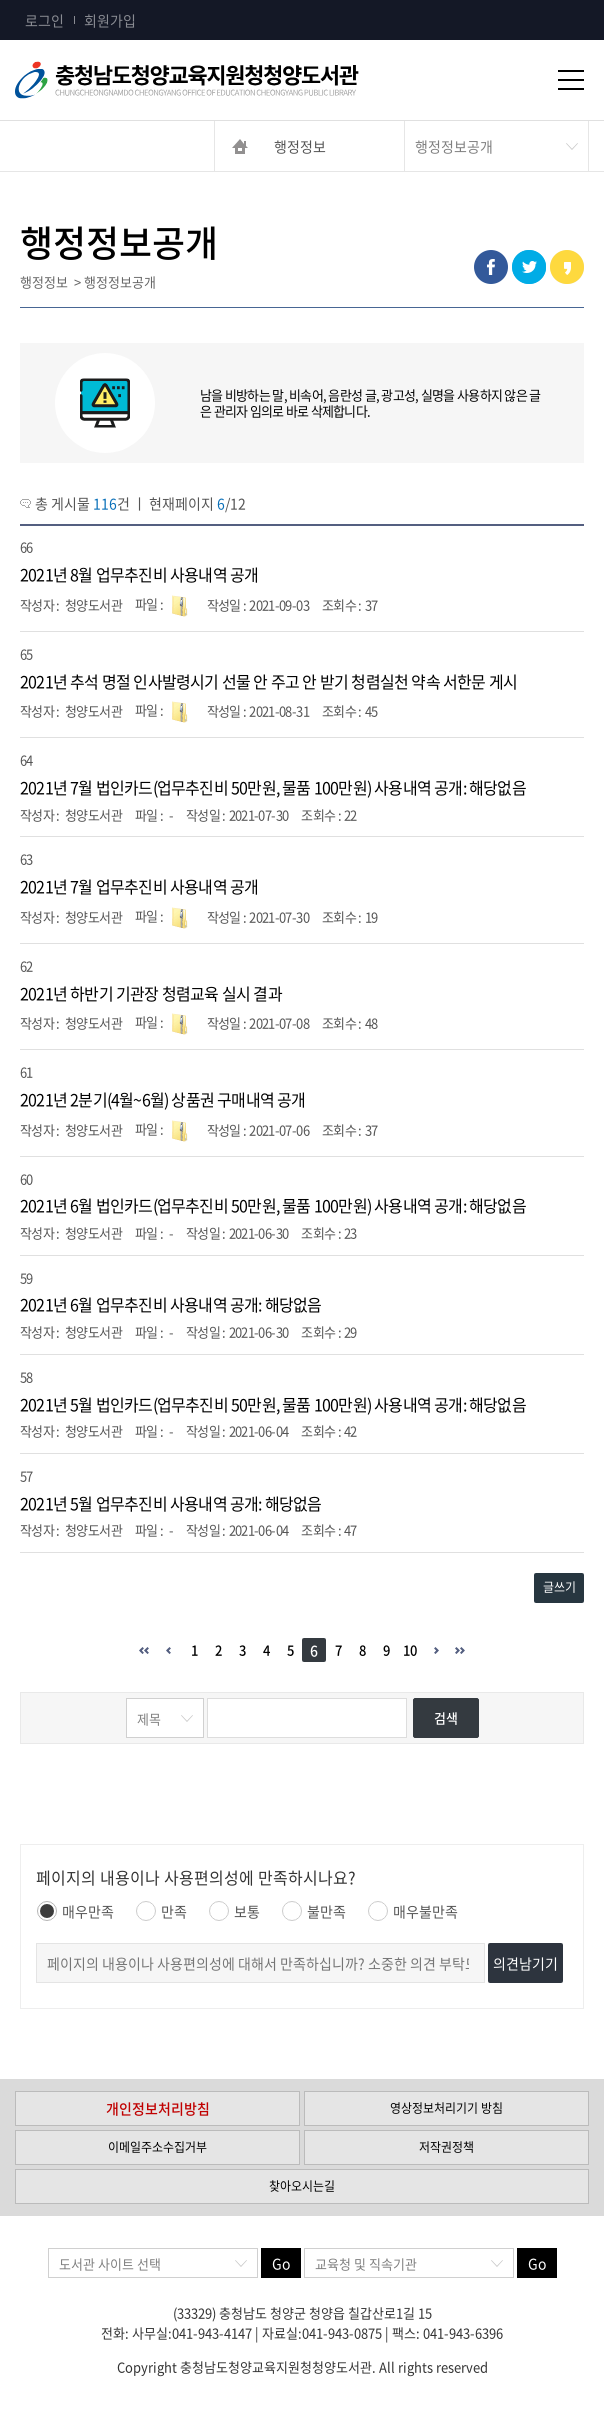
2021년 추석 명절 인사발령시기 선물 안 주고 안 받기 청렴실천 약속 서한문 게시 (268, 681)
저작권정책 (446, 2147)
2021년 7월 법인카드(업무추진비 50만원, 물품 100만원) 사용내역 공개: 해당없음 (273, 787)
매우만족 (75, 1911)
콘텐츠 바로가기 (47, 0)
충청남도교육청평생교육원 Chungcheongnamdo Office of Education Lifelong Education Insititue (220, 80)
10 (410, 1649)
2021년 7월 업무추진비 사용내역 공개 (139, 886)
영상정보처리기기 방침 (446, 2108)
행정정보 (300, 146)
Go (281, 2263)
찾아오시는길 (302, 2186)
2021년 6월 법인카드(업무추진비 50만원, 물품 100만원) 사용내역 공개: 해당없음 (273, 1205)
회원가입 (110, 20)
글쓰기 (559, 1587)
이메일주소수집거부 (157, 2147)
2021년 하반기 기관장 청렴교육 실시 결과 (151, 993)
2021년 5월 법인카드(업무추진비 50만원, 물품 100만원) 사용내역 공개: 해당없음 (273, 1404)
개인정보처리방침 (158, 2108)
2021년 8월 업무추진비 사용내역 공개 (139, 574)
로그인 (44, 20)
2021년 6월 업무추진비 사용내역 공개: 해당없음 (171, 1304)
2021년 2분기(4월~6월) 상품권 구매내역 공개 (163, 1099)
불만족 (314, 1911)
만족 (161, 1911)
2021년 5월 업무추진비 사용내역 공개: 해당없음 (171, 1503)
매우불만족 (413, 1911)
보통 (234, 1911)
